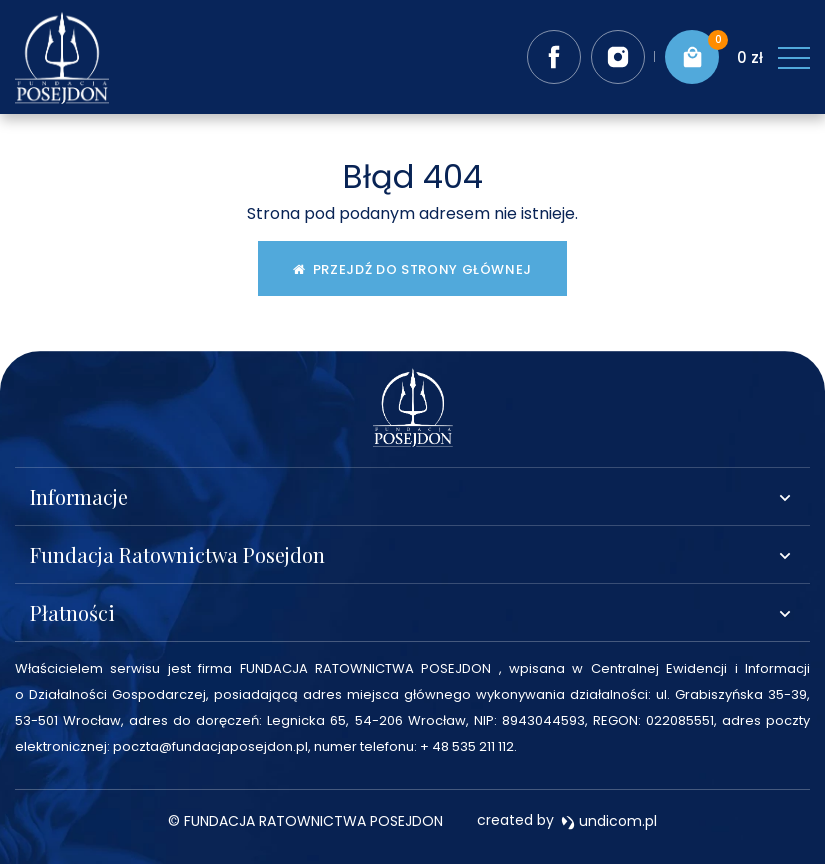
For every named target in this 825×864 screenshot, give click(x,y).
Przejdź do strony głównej (412, 269)
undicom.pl (609, 821)
